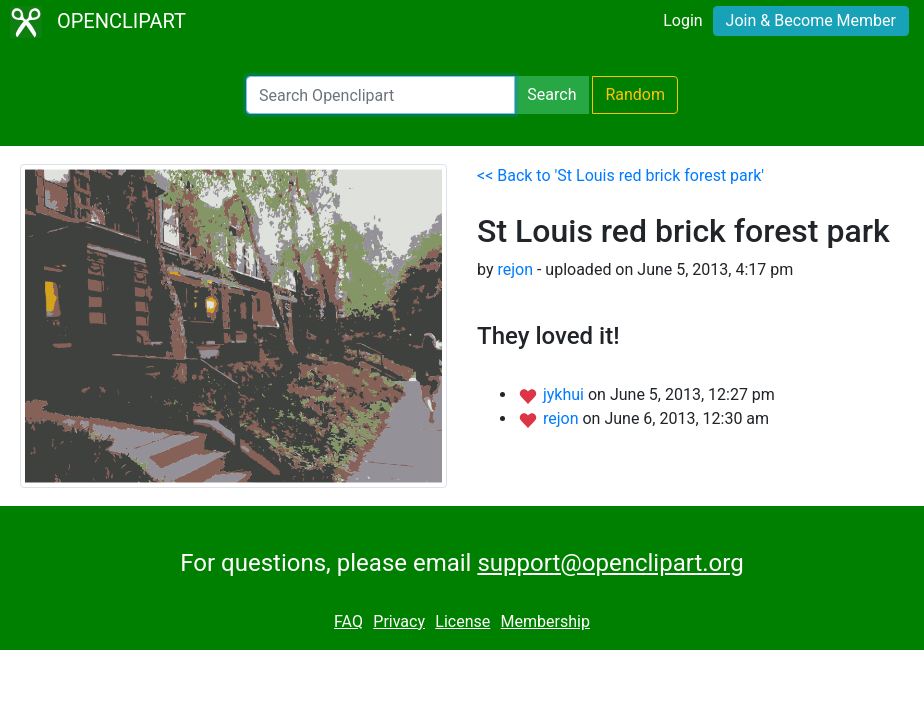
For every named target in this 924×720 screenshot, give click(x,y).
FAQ (348, 621)
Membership (545, 621)
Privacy (399, 621)
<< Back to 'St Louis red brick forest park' (620, 175)
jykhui (565, 394)
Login (682, 20)
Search (551, 94)
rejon (515, 269)
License (462, 621)
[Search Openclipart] (380, 95)
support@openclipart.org (610, 563)
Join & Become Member (811, 20)
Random (635, 94)
